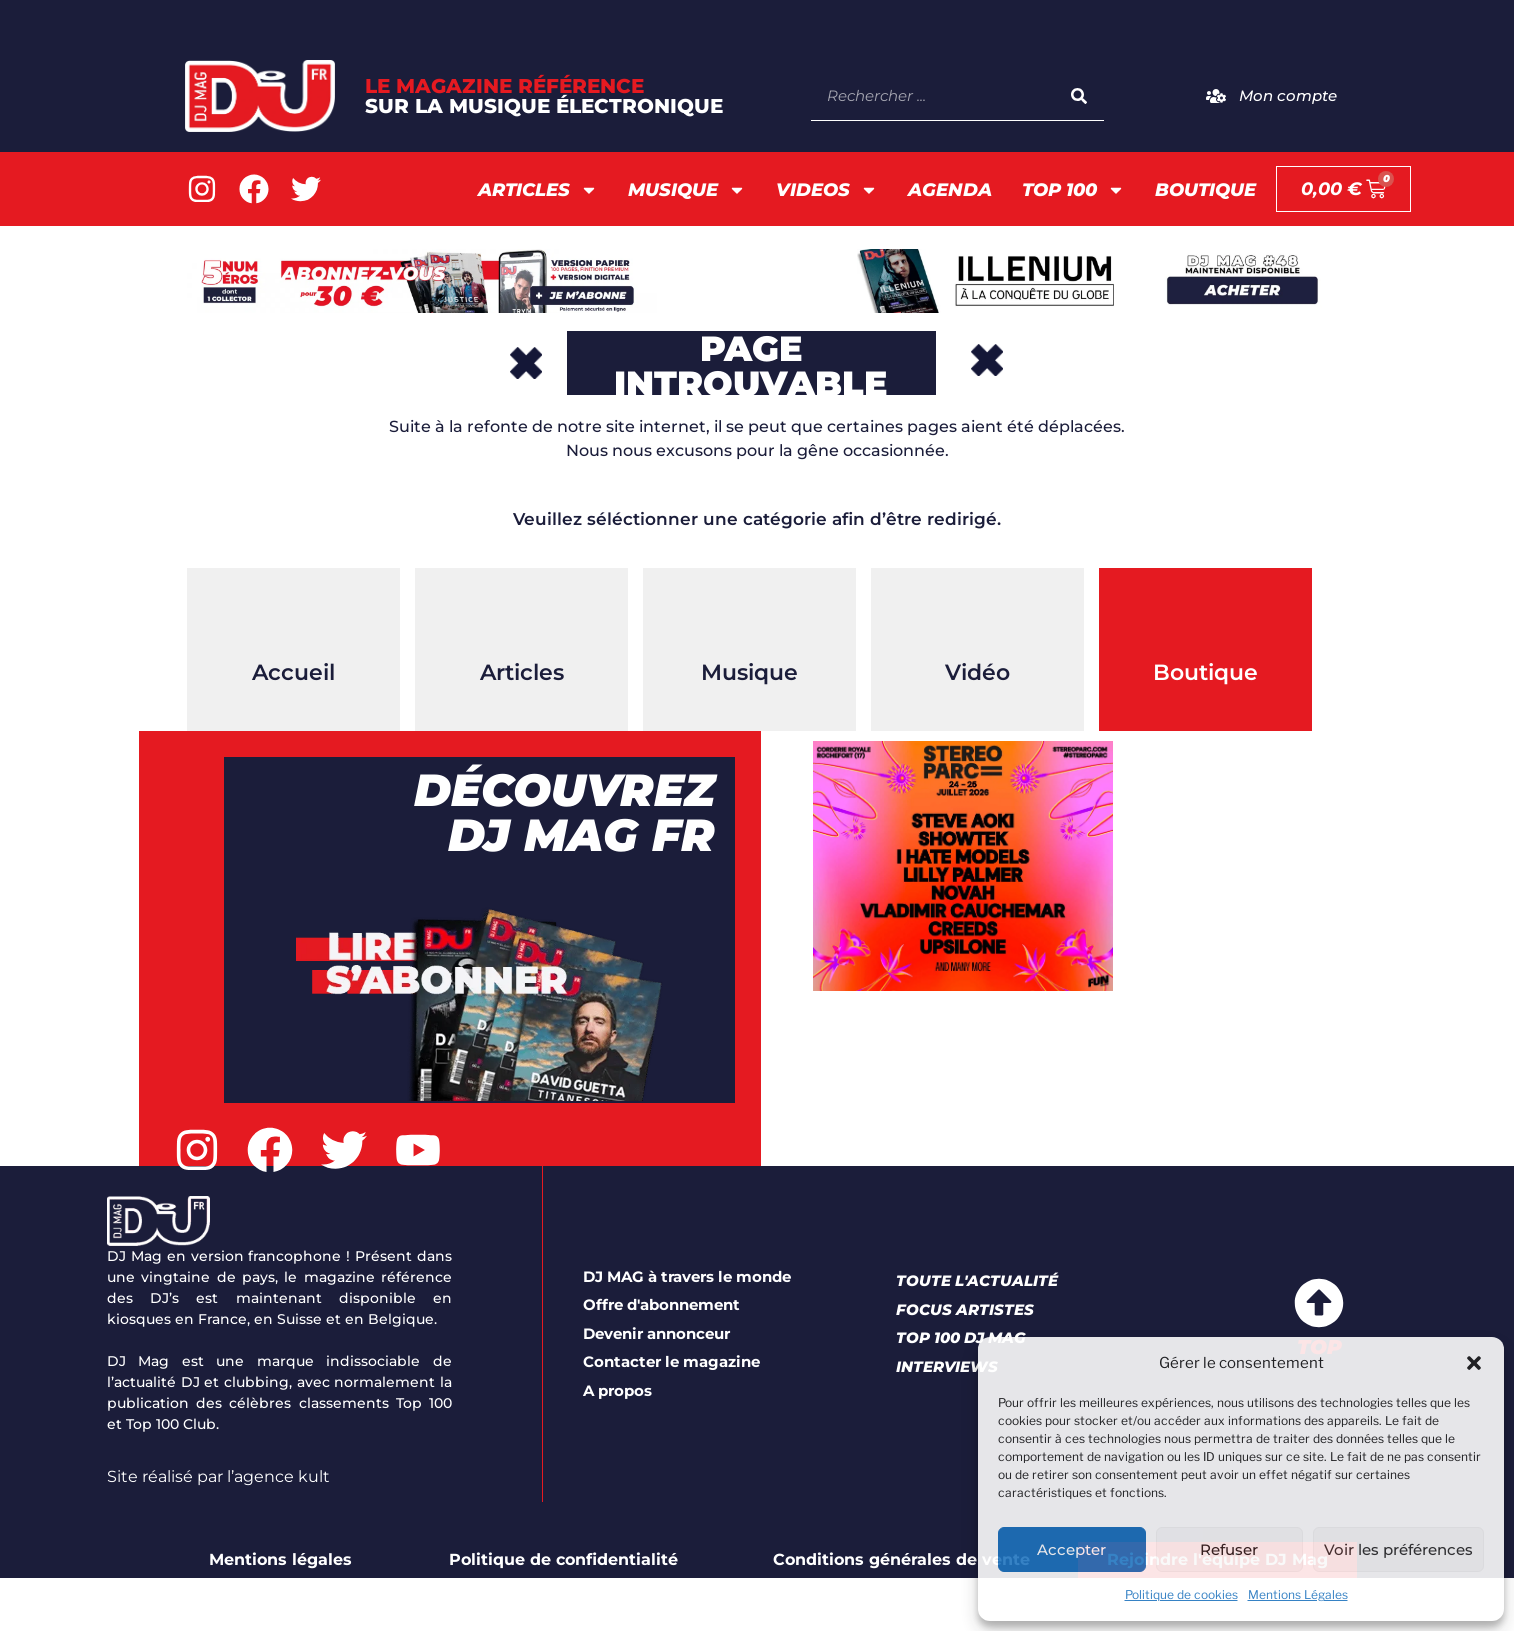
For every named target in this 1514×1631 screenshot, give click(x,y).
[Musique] (750, 618)
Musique (687, 190)
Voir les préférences (1398, 1549)
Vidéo (977, 672)
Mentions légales (280, 1559)
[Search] (1079, 95)
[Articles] (522, 618)
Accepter (1071, 1549)
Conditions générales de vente (901, 1559)
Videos (827, 190)
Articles (538, 190)
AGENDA (950, 190)
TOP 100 (1073, 190)
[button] (1474, 1363)
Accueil (293, 672)
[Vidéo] (978, 618)
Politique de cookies (1181, 1594)
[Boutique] (1206, 618)
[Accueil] (294, 618)
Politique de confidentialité (563, 1559)
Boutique (1205, 190)
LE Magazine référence (544, 96)
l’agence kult (278, 1476)
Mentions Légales (1298, 1594)
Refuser (1229, 1549)
